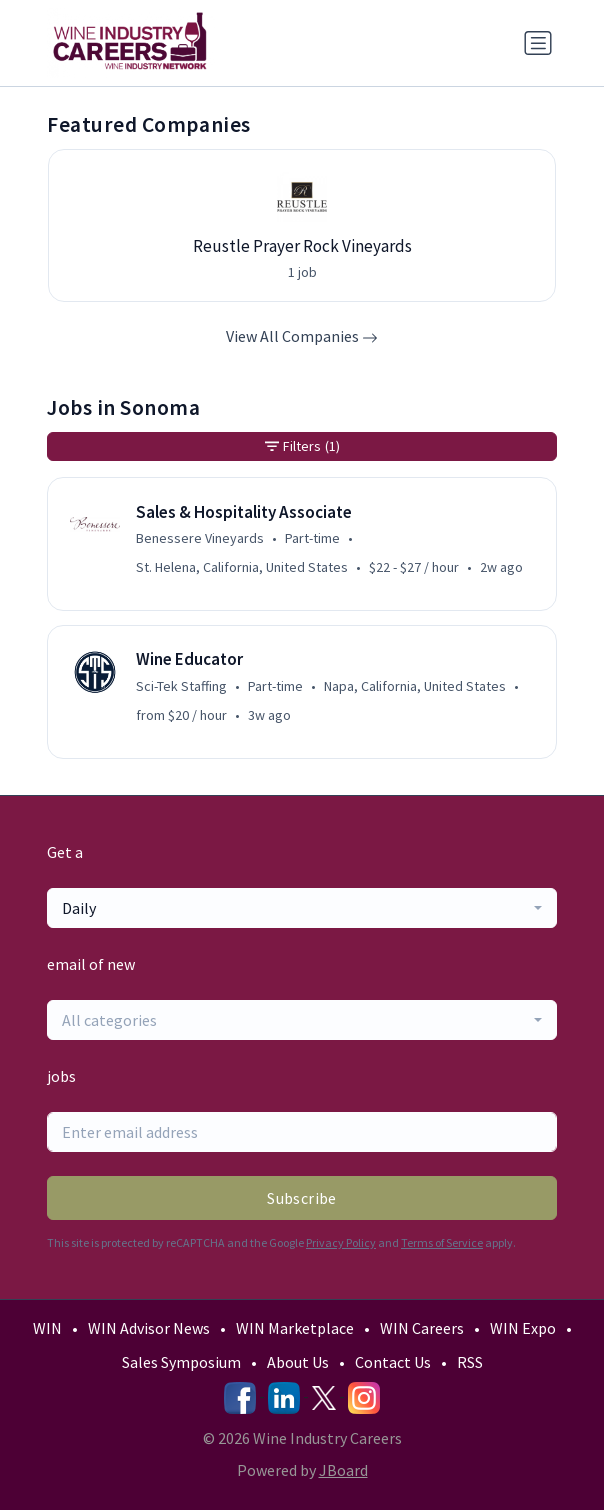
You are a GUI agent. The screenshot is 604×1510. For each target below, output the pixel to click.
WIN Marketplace (295, 1328)
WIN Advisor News (149, 1328)
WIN (47, 1328)
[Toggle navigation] (538, 43)
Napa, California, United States (415, 686)
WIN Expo (523, 1328)
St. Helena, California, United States (242, 567)
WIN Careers (422, 1328)
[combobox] (302, 908)
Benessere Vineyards (200, 538)
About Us (298, 1362)
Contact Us (393, 1362)
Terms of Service (442, 1242)
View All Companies (302, 336)
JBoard (343, 1470)
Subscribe (302, 1198)
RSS (470, 1362)
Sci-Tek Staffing (181, 686)
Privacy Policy (341, 1242)
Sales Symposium (181, 1362)
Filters (302, 446)
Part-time (312, 538)
